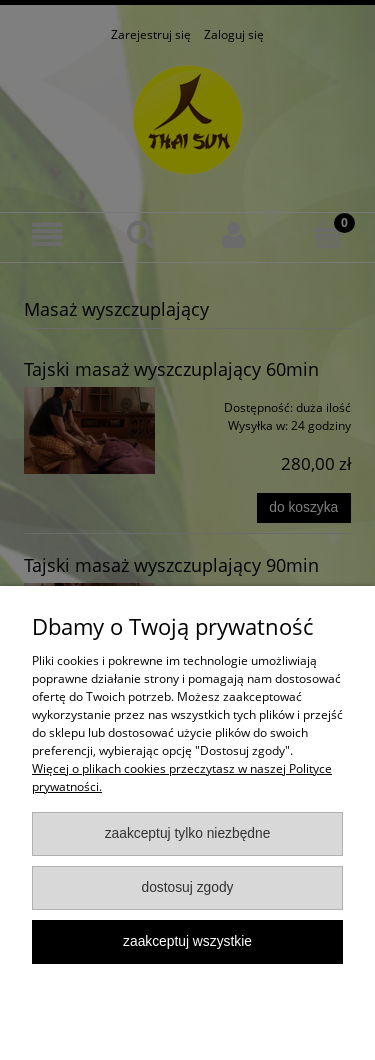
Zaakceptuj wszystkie (187, 941)
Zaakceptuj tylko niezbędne (188, 833)
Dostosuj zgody (187, 887)
